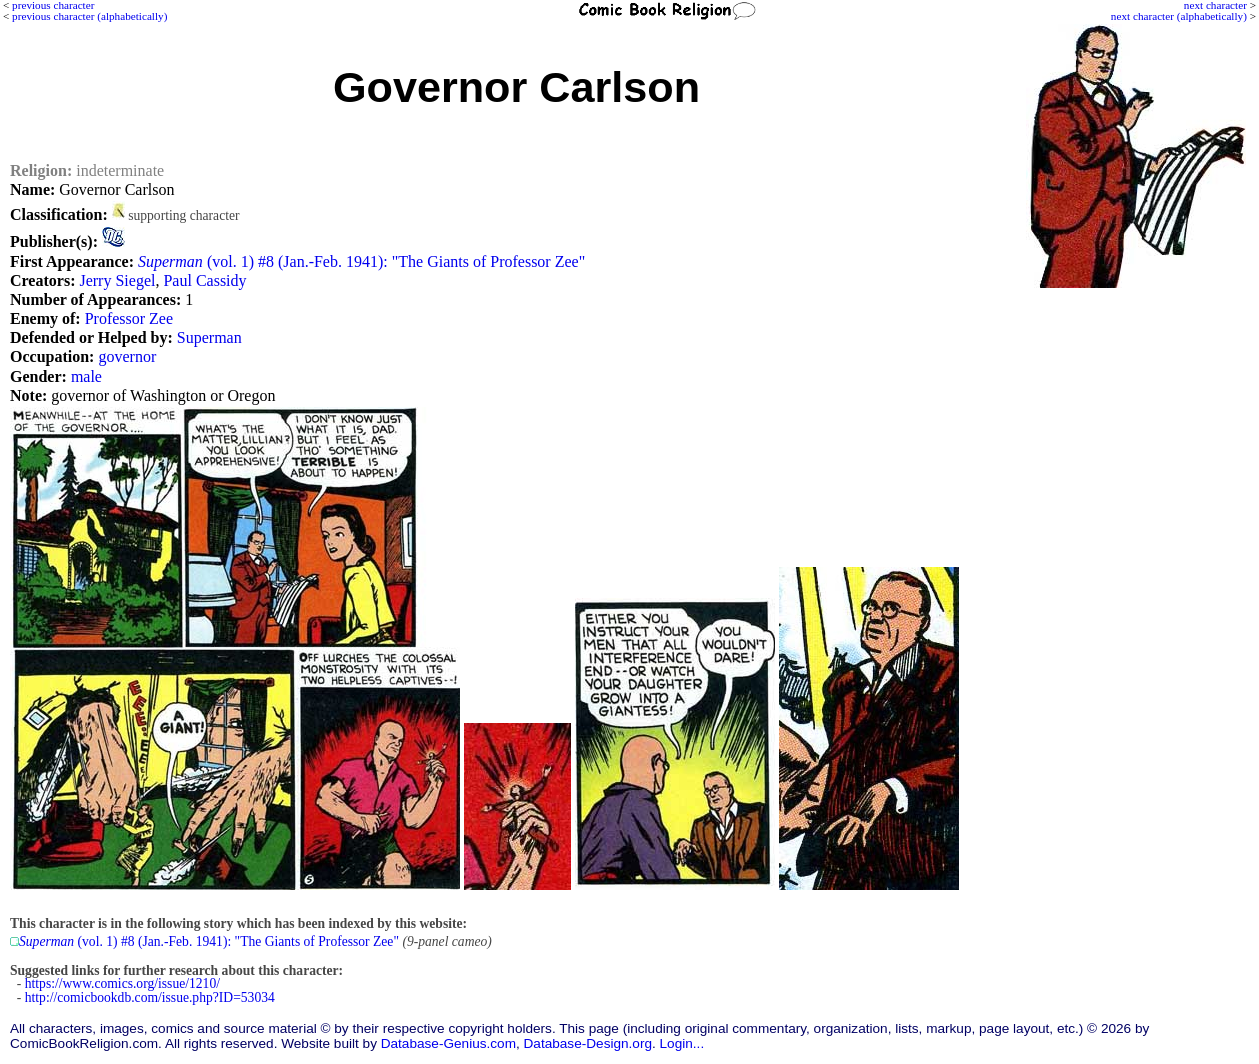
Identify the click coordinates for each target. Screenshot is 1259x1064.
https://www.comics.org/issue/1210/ (122, 983)
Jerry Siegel (117, 280)
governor (127, 356)
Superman (209, 337)
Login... (682, 1043)
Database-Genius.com (448, 1043)
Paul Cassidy (204, 280)
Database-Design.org (588, 1043)
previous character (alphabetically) (89, 16)
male (86, 376)
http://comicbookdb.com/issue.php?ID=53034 (150, 997)
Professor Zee (129, 318)
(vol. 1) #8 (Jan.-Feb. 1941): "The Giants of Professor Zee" (361, 261)
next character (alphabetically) (1179, 16)
